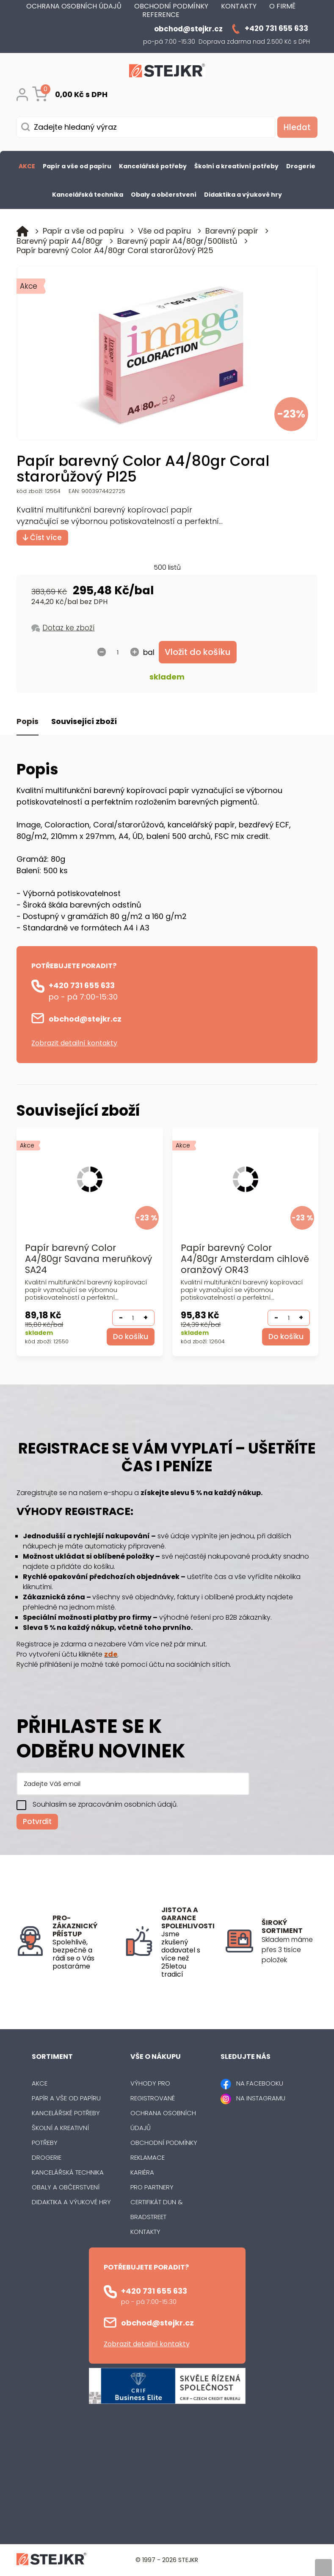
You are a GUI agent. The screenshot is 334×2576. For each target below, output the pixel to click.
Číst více (42, 537)
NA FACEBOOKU (259, 2083)
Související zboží (84, 722)
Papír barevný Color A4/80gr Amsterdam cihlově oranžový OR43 (232, 1259)
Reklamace (147, 2157)
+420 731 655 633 (82, 985)
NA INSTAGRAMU (260, 2098)
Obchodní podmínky (163, 2143)
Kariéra (142, 2172)
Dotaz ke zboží (68, 628)
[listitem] (289, 1950)
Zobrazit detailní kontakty (74, 1043)
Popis (28, 722)
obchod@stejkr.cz (85, 1019)
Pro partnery (152, 2187)
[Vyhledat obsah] (296, 127)
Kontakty (145, 2232)
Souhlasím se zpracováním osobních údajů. (105, 1805)
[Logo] (167, 72)
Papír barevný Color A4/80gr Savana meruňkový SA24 (88, 1259)
